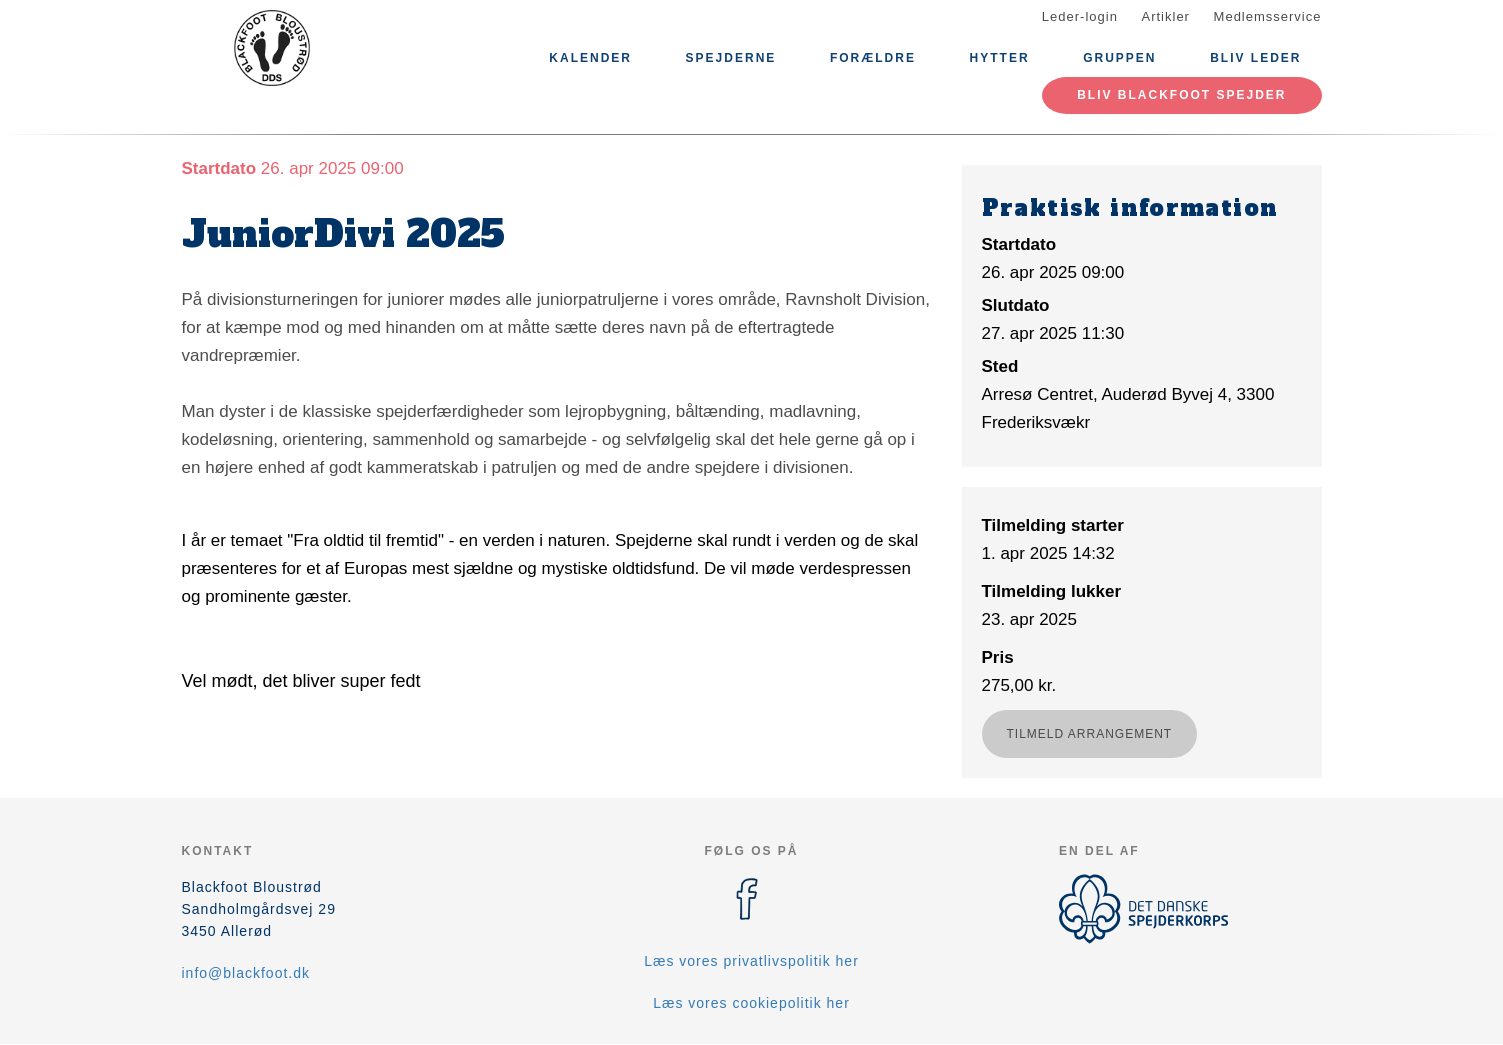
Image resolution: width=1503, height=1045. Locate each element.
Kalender (590, 58)
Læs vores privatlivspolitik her (751, 961)
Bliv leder (1255, 58)
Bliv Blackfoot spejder (1181, 95)
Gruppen (1119, 58)
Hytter (1000, 58)
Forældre (873, 58)
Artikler (1166, 16)
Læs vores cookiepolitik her (751, 1003)
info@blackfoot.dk (246, 973)
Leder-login (1080, 16)
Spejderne (731, 58)
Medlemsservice (1268, 16)
